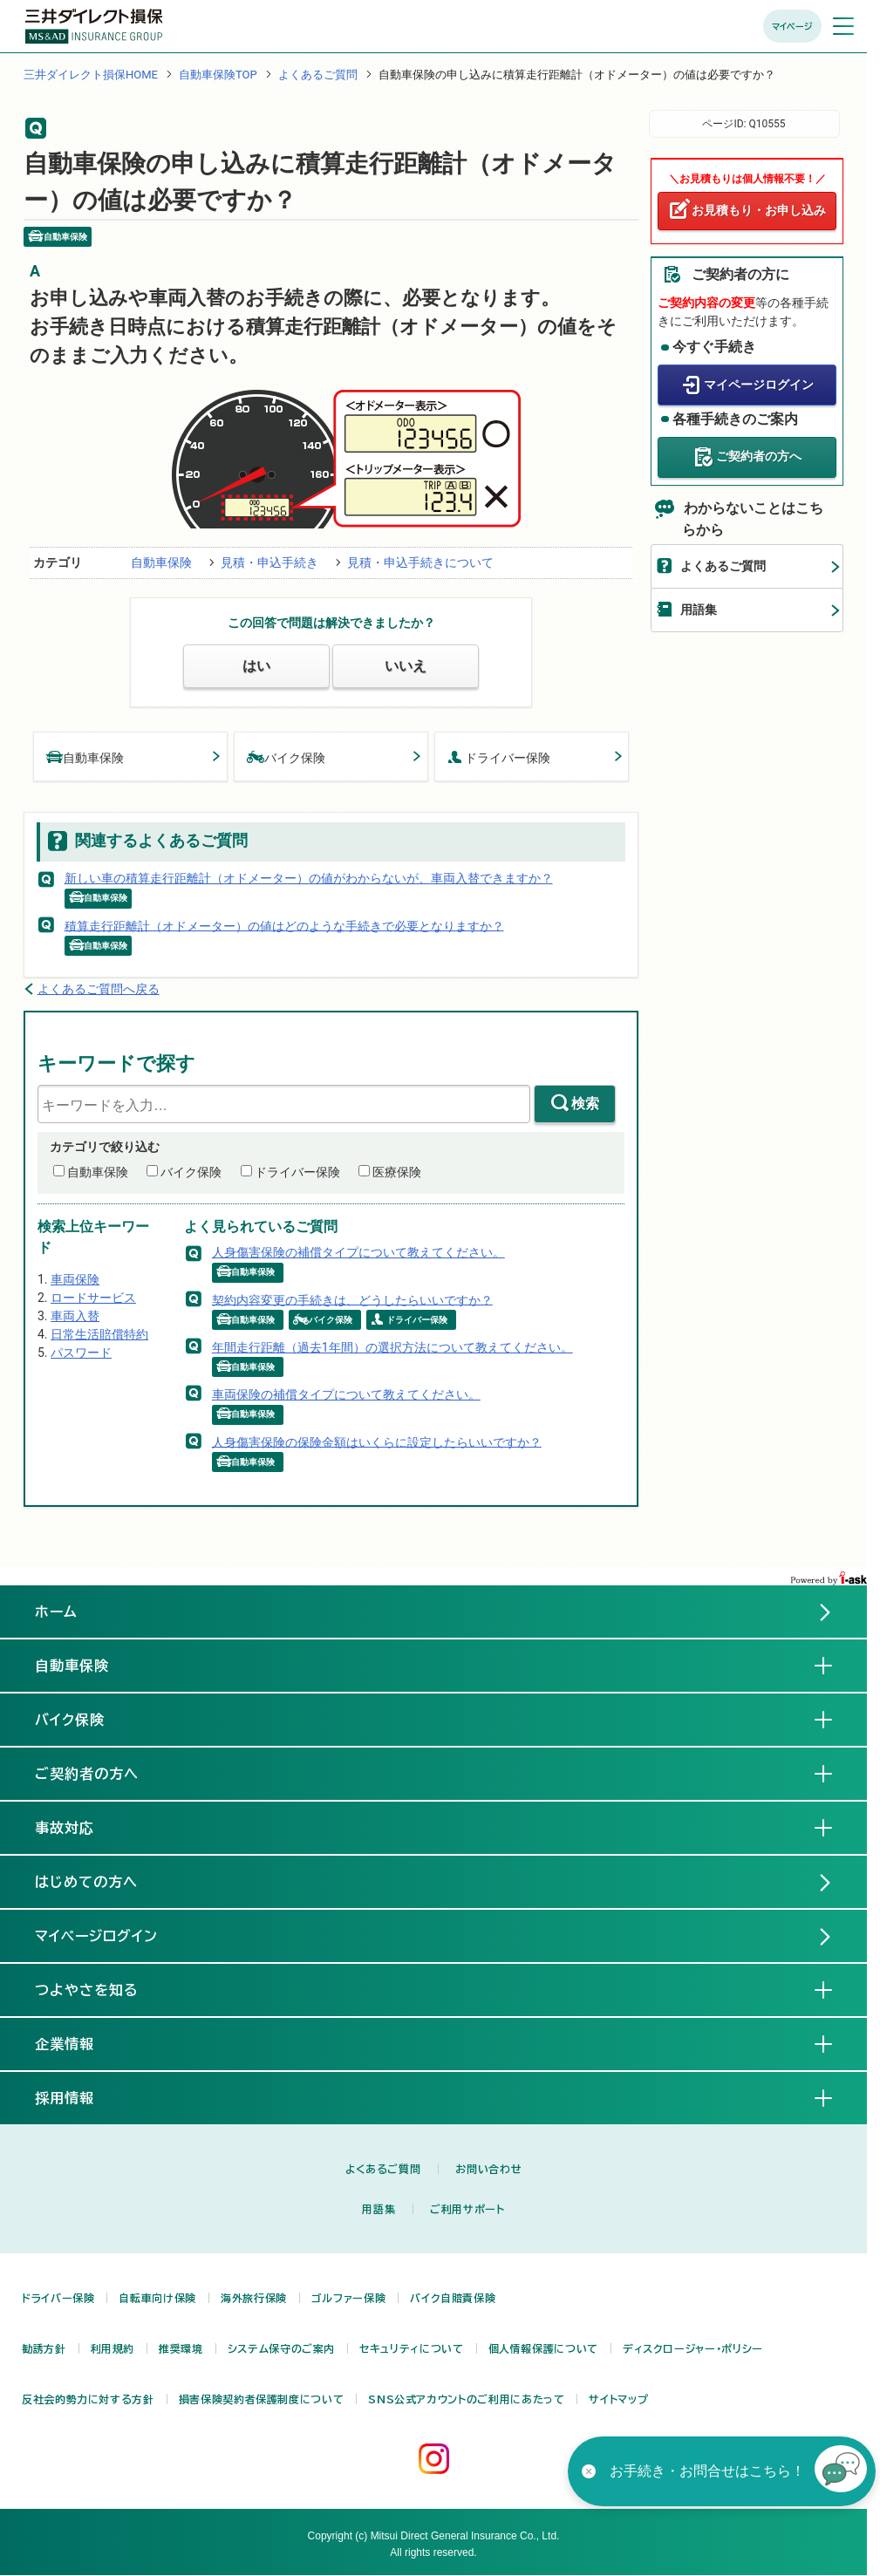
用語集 (698, 610)
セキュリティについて (411, 2348)
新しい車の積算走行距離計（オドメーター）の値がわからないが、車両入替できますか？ (309, 878)
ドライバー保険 (498, 756)
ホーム (56, 1612)
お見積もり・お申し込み (759, 210)
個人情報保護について (543, 2348)
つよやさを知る (101, 1989)
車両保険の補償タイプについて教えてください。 (346, 1394)
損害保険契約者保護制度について (261, 2399)
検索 (585, 1103)
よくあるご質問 (318, 74)
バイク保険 (286, 756)
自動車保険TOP (218, 74)
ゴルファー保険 (348, 2298)
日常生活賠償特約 (99, 1334)
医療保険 (396, 1172)
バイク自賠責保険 (452, 2298)
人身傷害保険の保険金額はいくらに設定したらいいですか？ (377, 1441)
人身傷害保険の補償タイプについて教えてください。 (358, 1252)
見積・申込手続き (269, 562)
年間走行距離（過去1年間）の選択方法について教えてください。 (392, 1347)
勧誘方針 (44, 2348)
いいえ (405, 666)
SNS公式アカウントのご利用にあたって (466, 2399)
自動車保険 (161, 562)
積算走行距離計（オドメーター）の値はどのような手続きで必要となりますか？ (284, 925)
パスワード (81, 1353)
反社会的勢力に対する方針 (88, 2399)
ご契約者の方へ (759, 456)
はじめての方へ (86, 1882)
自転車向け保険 (157, 2298)
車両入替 (75, 1316)
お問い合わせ (488, 2169)
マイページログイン (759, 385)
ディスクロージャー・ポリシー (693, 2348)
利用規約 (113, 2348)
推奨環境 (181, 2348)
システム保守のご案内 (281, 2348)
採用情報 (78, 2097)
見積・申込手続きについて (420, 562)
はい (256, 666)
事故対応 (78, 1827)
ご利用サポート (467, 2209)
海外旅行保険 (254, 2298)
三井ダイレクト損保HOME (91, 74)
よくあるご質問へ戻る (99, 989)
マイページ (792, 26)
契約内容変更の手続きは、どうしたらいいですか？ (352, 1299)
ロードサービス (93, 1298)
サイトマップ (618, 2399)
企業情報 (78, 2043)
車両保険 (75, 1279)
